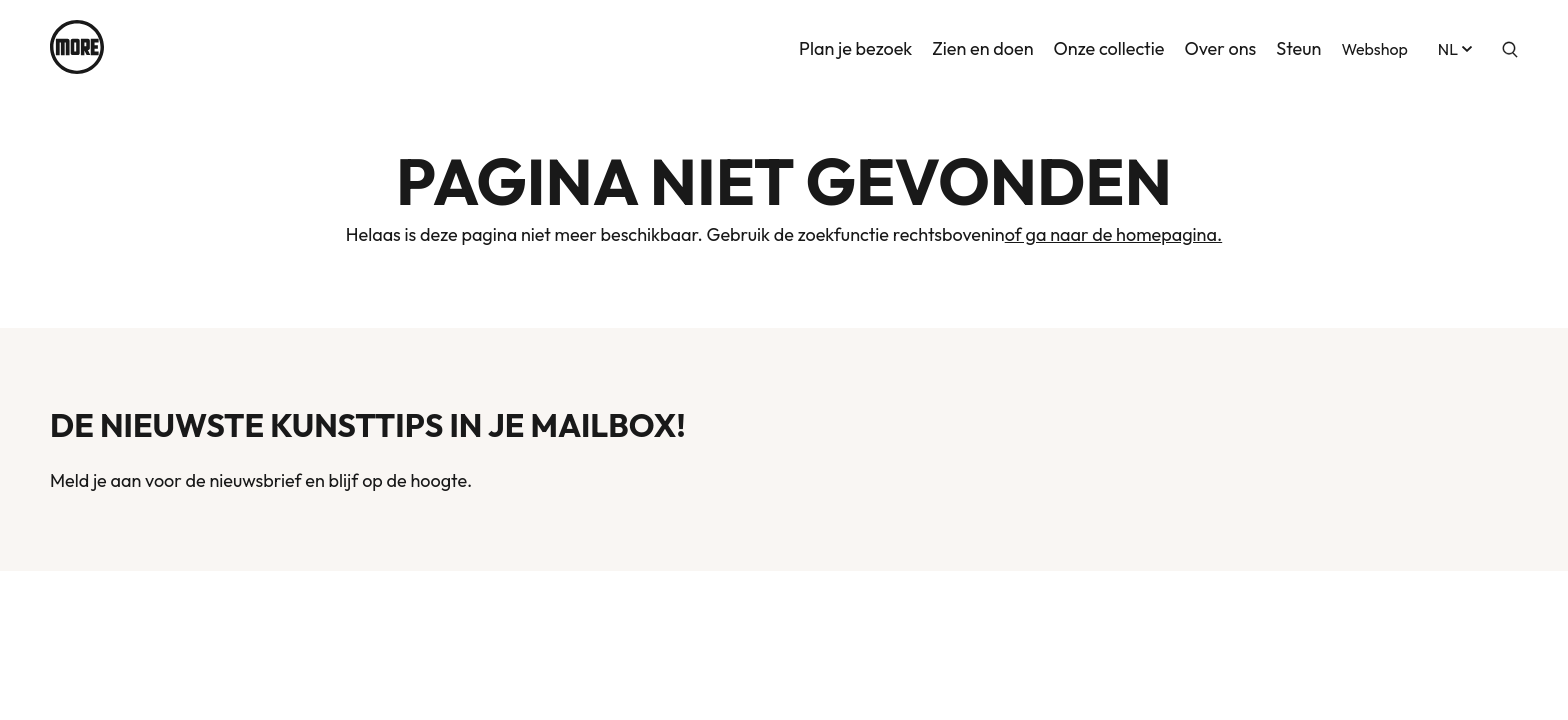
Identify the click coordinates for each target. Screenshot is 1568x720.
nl (1457, 47)
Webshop (1374, 47)
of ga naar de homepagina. (1114, 234)
